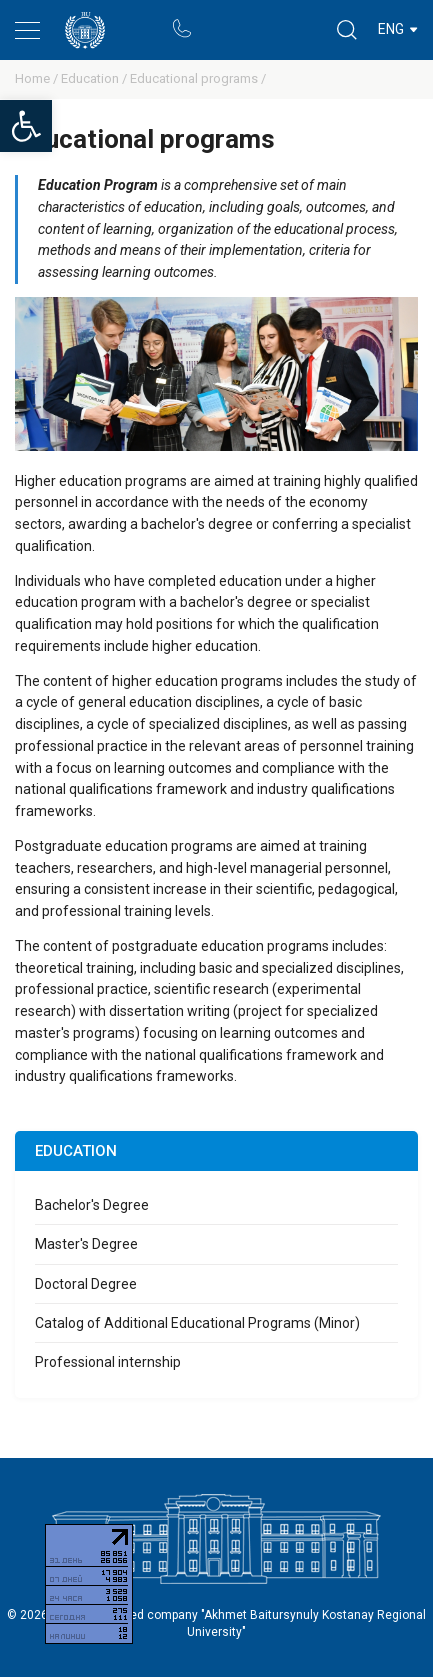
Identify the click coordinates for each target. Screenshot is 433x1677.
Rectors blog (259, 19)
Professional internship (108, 1362)
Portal (219, 19)
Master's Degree (86, 1244)
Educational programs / (198, 78)
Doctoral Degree (86, 1284)
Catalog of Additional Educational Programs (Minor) (197, 1323)
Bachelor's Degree (92, 1205)
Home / (38, 78)
